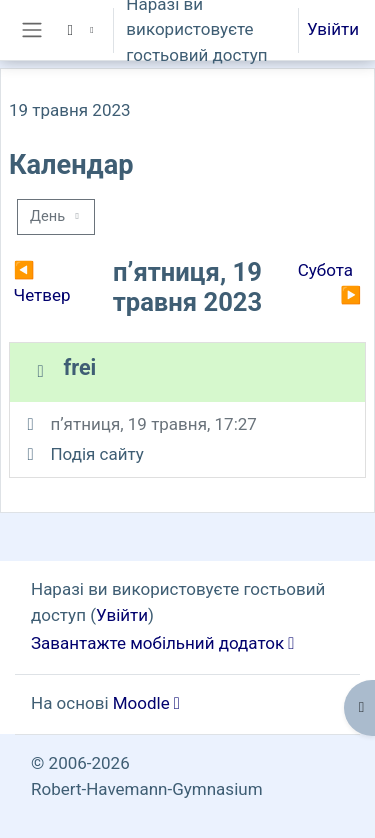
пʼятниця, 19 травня (128, 424)
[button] (78, 30)
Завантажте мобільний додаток (157, 643)
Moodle (141, 703)
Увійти (333, 29)
